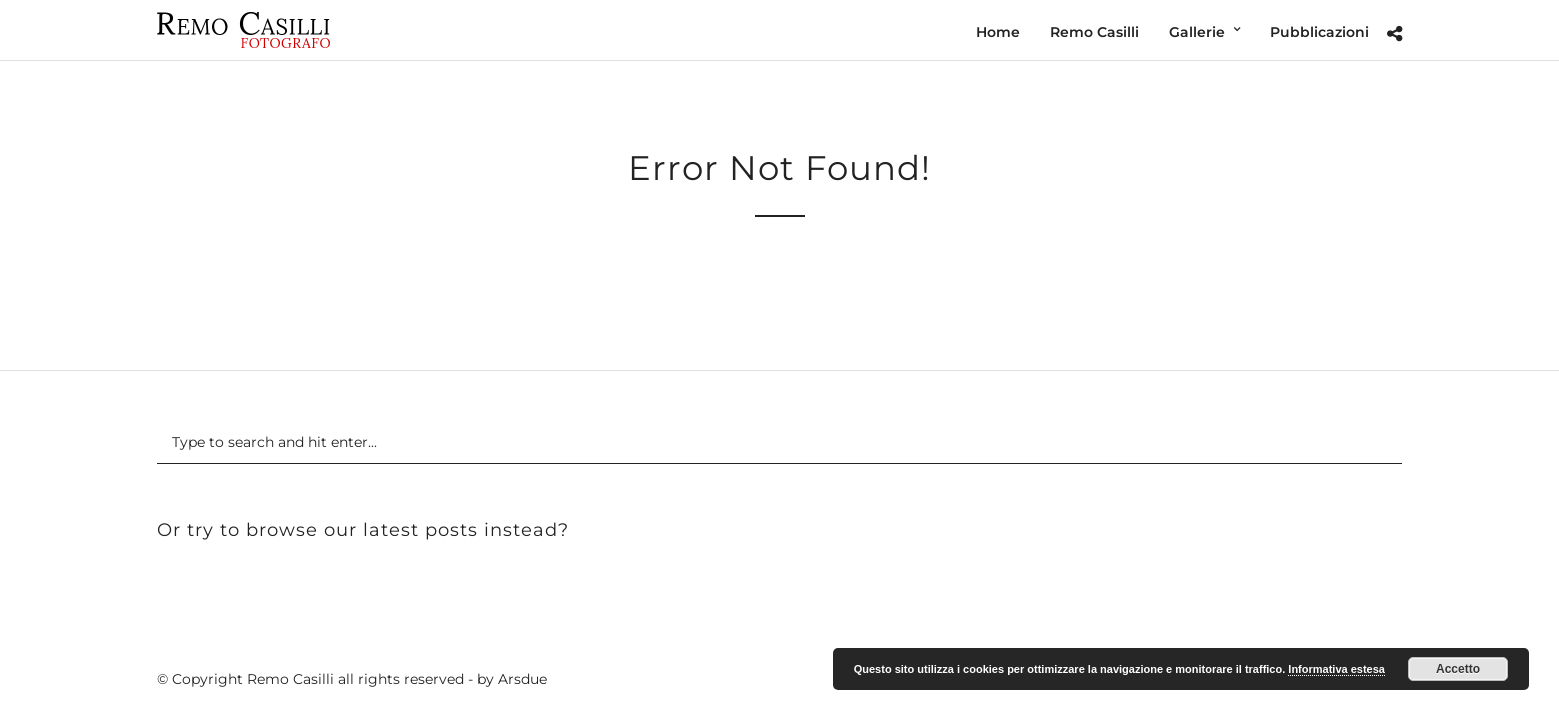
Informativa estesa (1336, 669)
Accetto (1458, 669)
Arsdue (522, 679)
